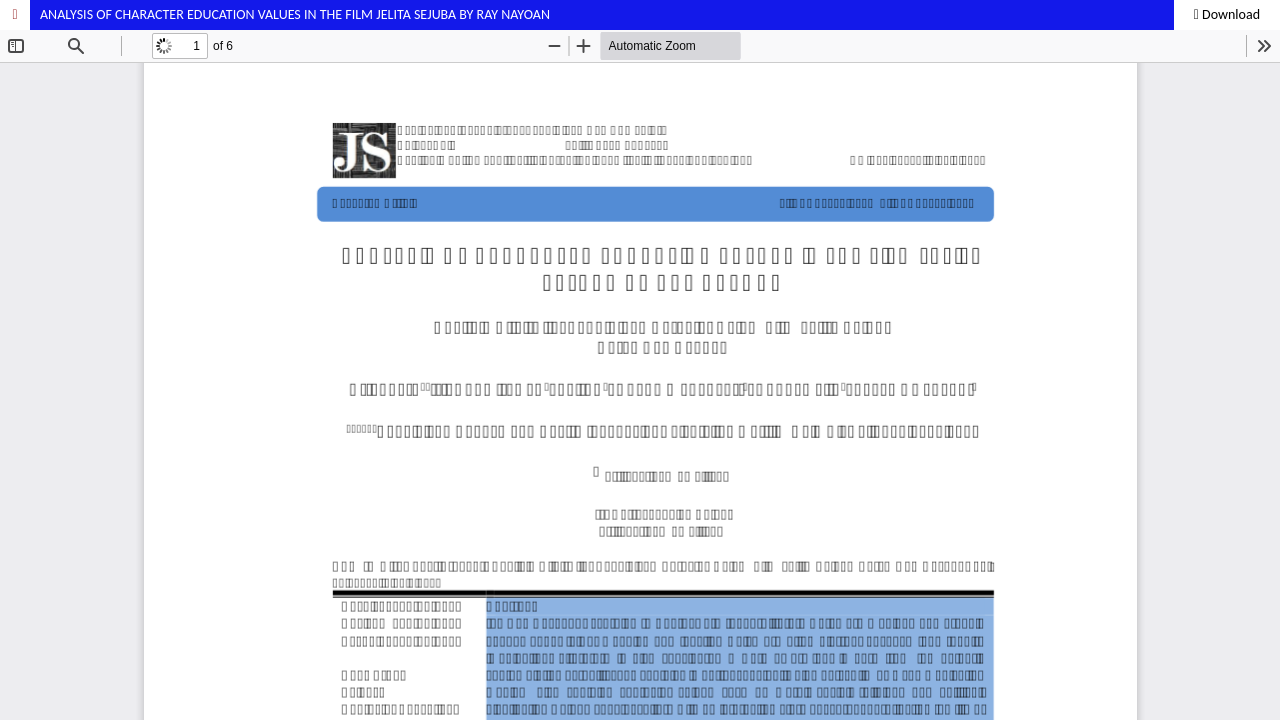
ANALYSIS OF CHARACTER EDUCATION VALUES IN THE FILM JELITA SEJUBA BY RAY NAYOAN (295, 14)
